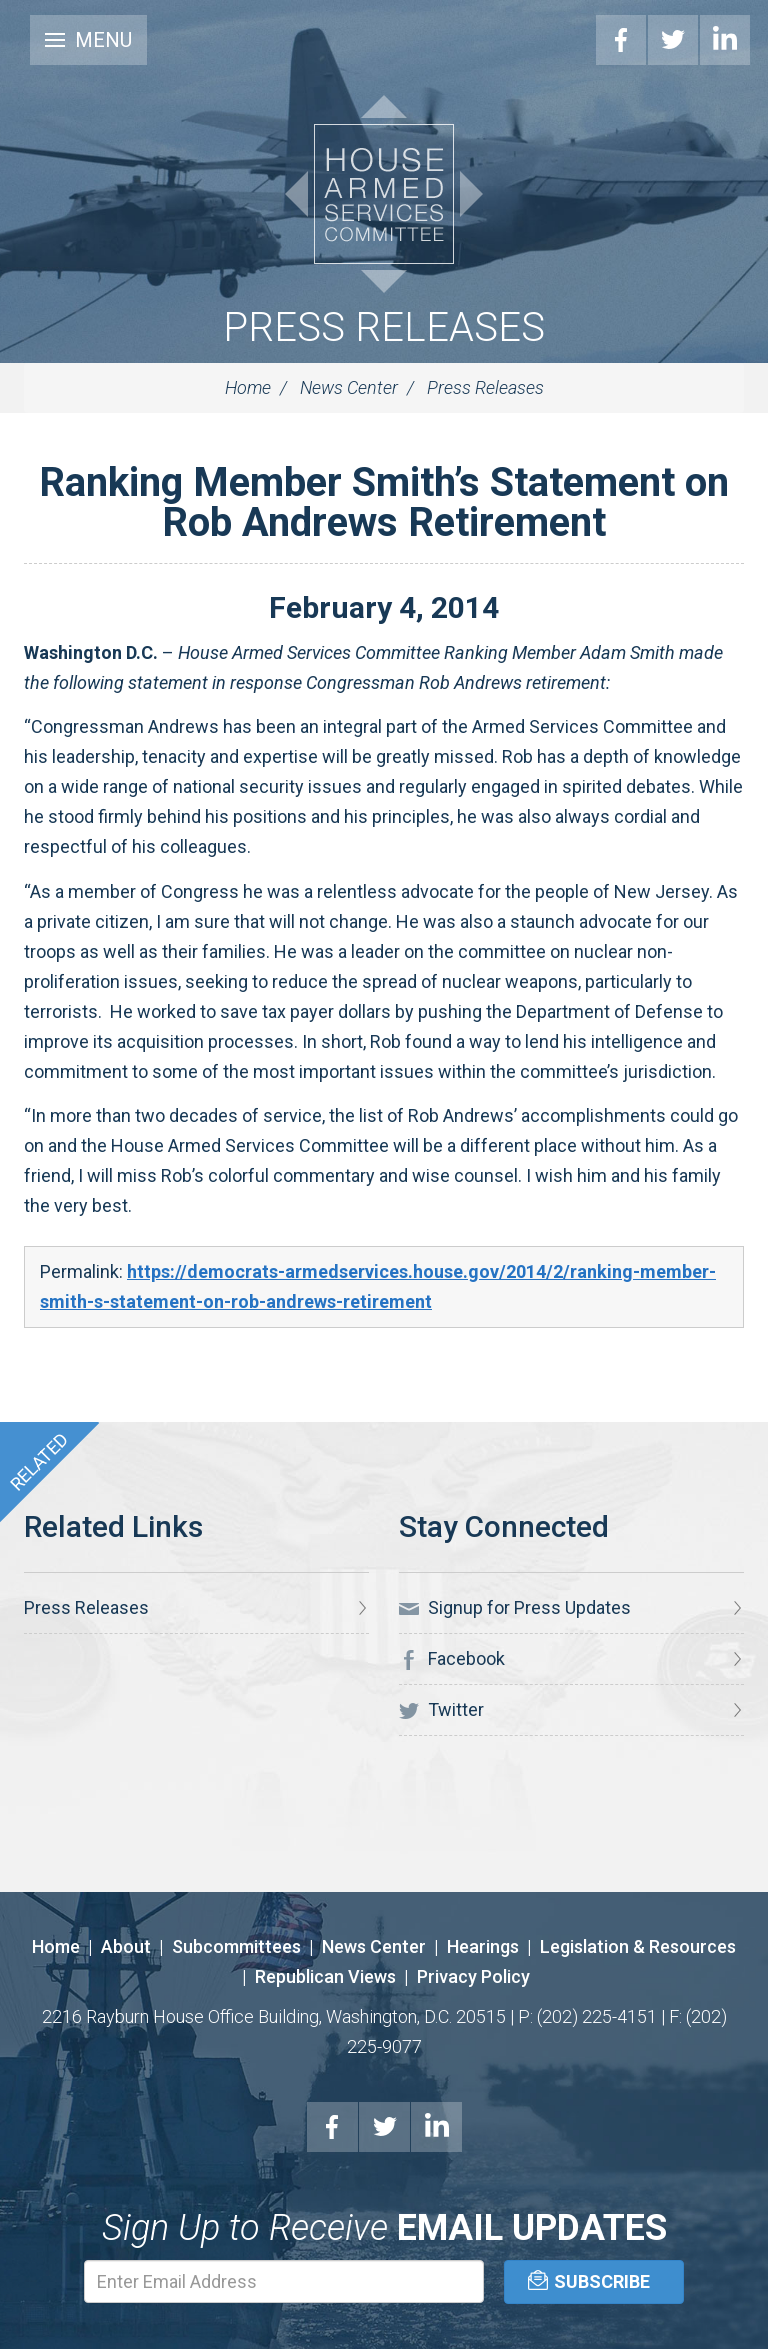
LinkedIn (725, 40)
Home (248, 387)
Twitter (673, 40)
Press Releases (384, 327)
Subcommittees (236, 1946)
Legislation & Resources (638, 1946)
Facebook (621, 40)
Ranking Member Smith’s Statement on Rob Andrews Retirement (384, 502)
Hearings (483, 1946)
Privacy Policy (473, 1976)
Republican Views (325, 1976)
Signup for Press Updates (515, 1608)
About (126, 1946)
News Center (349, 387)
